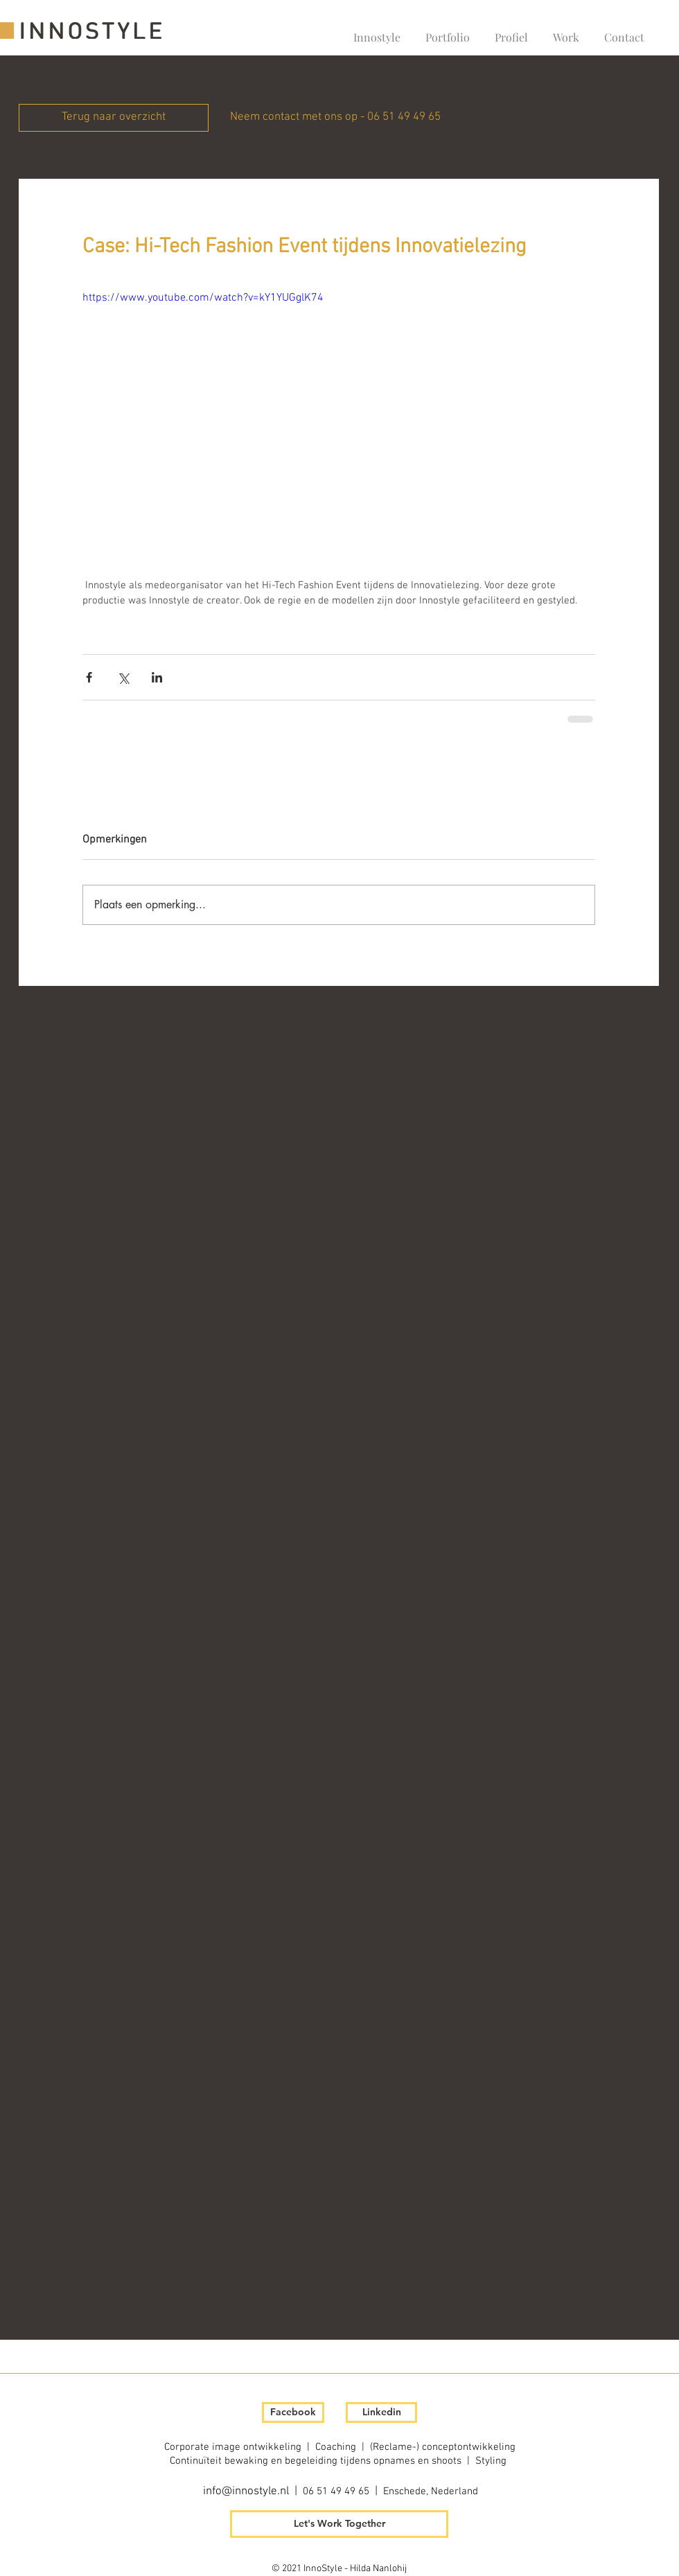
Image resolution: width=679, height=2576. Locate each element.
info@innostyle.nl (246, 2491)
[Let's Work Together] (339, 2524)
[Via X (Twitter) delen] (123, 677)
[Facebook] (293, 2412)
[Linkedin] (381, 2412)
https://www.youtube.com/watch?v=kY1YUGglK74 (203, 298)
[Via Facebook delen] (89, 677)
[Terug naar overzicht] (114, 118)
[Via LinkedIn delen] (157, 677)
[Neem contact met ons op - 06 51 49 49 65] (335, 118)
